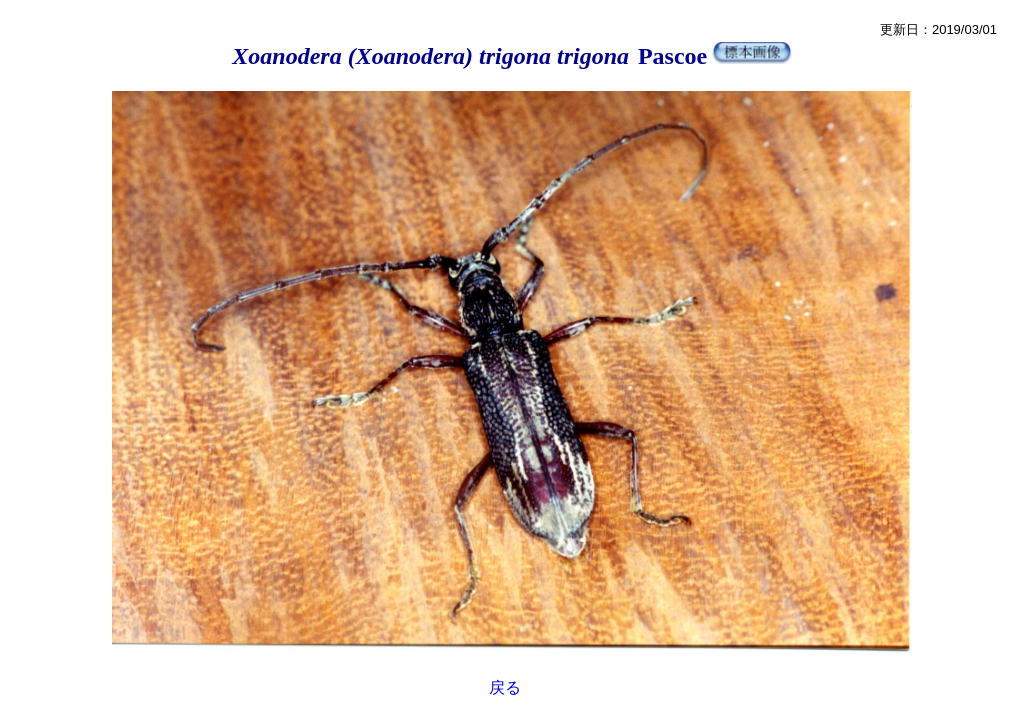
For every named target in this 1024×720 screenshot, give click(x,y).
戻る (505, 687)
